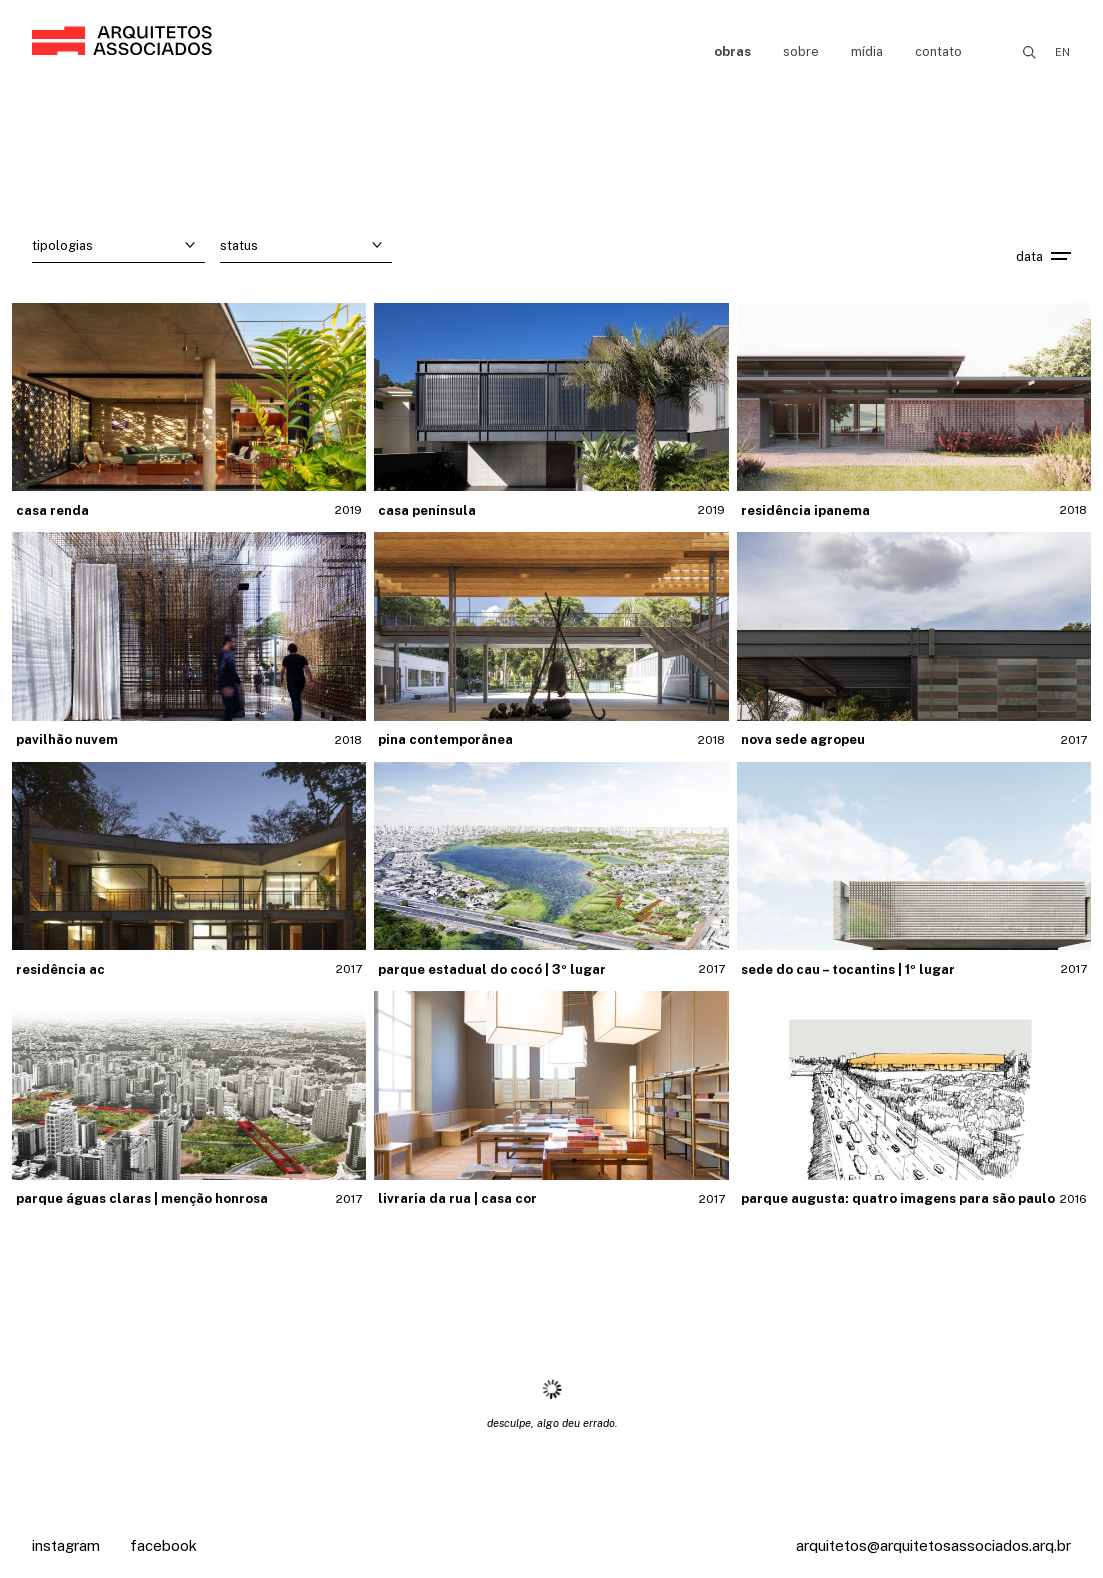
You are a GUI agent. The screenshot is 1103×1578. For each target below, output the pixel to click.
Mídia (867, 51)
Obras (732, 51)
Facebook (163, 1545)
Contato (938, 51)
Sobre (801, 51)
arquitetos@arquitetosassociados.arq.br (933, 1545)
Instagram (66, 1545)
